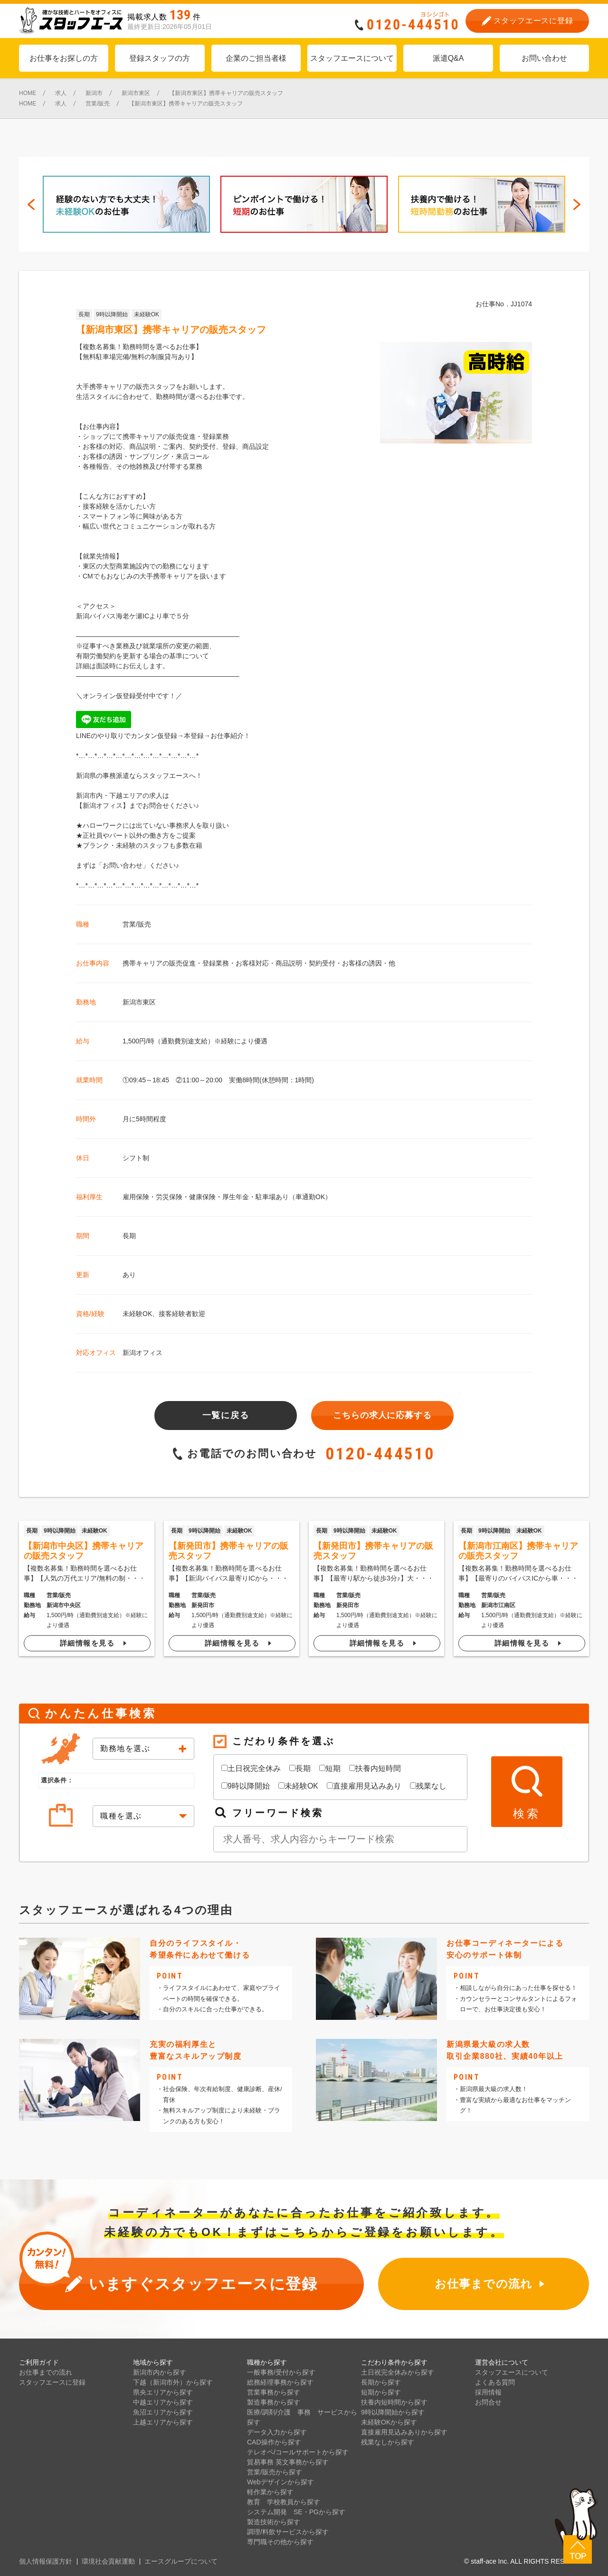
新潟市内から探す (159, 2372)
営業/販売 (137, 924)
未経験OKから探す (389, 2422)
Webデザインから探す (280, 2482)
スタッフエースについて (352, 58)
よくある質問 (495, 2382)
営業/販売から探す (274, 2472)
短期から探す (381, 2392)
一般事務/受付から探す (281, 2372)
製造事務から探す (273, 2402)
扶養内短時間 (375, 1768)
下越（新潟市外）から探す (173, 2382)
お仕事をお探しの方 (63, 58)
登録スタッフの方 (159, 58)
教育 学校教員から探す (283, 2502)
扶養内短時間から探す (394, 2402)
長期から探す (381, 2382)
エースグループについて (181, 2561)
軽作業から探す (270, 2492)
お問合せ (488, 2402)
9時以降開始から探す (393, 2412)
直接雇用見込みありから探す (404, 2432)
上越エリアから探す (163, 2422)
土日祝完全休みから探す (397, 2372)
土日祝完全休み (251, 1768)
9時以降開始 (112, 314)
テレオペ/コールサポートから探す (298, 2452)
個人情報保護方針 (45, 2561)
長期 (84, 314)
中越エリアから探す (163, 2402)
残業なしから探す (387, 2442)
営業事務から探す (273, 2392)
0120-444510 (380, 1454)
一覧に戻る (225, 1415)
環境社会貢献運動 (108, 2561)
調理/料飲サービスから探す (288, 2532)
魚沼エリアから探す (163, 2412)
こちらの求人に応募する (382, 1415)
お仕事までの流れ (45, 2372)
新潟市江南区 (498, 1605)
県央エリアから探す (163, 2392)
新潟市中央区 (64, 1605)
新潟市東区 (139, 1002)
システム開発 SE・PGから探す (296, 2512)
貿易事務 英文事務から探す (288, 2462)
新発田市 (202, 1605)
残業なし (428, 1786)
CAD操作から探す (274, 2442)
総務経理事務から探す (280, 2382)
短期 (330, 1768)
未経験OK (146, 314)
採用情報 (488, 2392)
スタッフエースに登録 (52, 2382)
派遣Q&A (448, 58)
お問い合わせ (544, 58)
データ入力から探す (277, 2432)
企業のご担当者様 (256, 58)
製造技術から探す (273, 2522)
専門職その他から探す (280, 2542)
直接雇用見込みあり (364, 1786)
